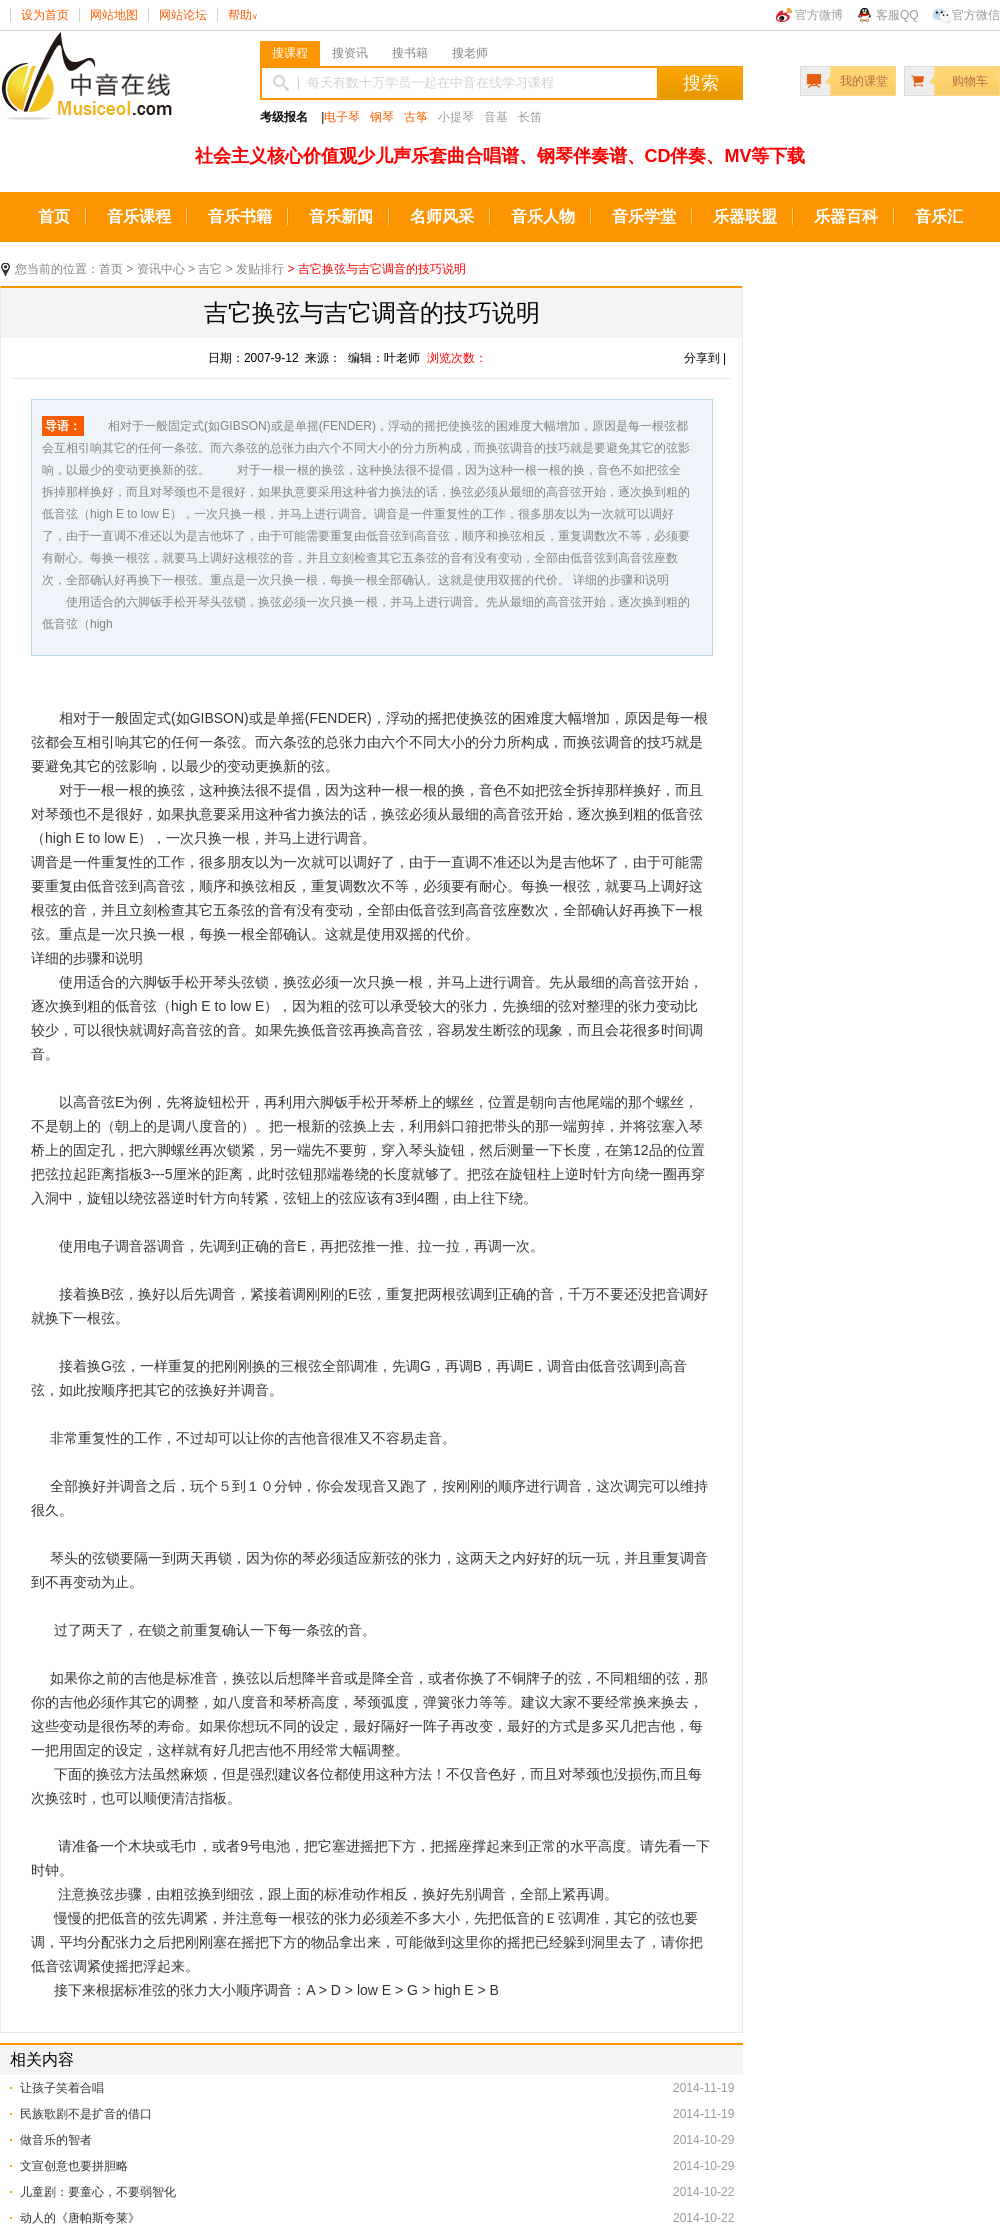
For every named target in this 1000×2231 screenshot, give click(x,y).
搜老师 (470, 53)
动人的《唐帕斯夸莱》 (80, 2218)
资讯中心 (161, 269)
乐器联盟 (745, 216)
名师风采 (442, 216)
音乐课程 (139, 216)
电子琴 (342, 117)
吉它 (210, 269)
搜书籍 (410, 53)
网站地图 (114, 15)
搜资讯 (350, 53)
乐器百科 (846, 216)
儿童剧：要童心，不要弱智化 (98, 2192)
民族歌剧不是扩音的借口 (86, 2114)
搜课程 (290, 53)
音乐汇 (939, 216)
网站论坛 (183, 15)
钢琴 (382, 117)
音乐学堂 (644, 216)
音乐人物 (543, 216)
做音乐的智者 (56, 2140)
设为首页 (45, 15)
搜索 (701, 83)
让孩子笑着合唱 (62, 2088)
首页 (54, 216)
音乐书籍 (240, 216)
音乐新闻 (341, 216)
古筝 (416, 117)
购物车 (970, 81)
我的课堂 (864, 81)
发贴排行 (260, 269)
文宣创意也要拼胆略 (74, 2166)
